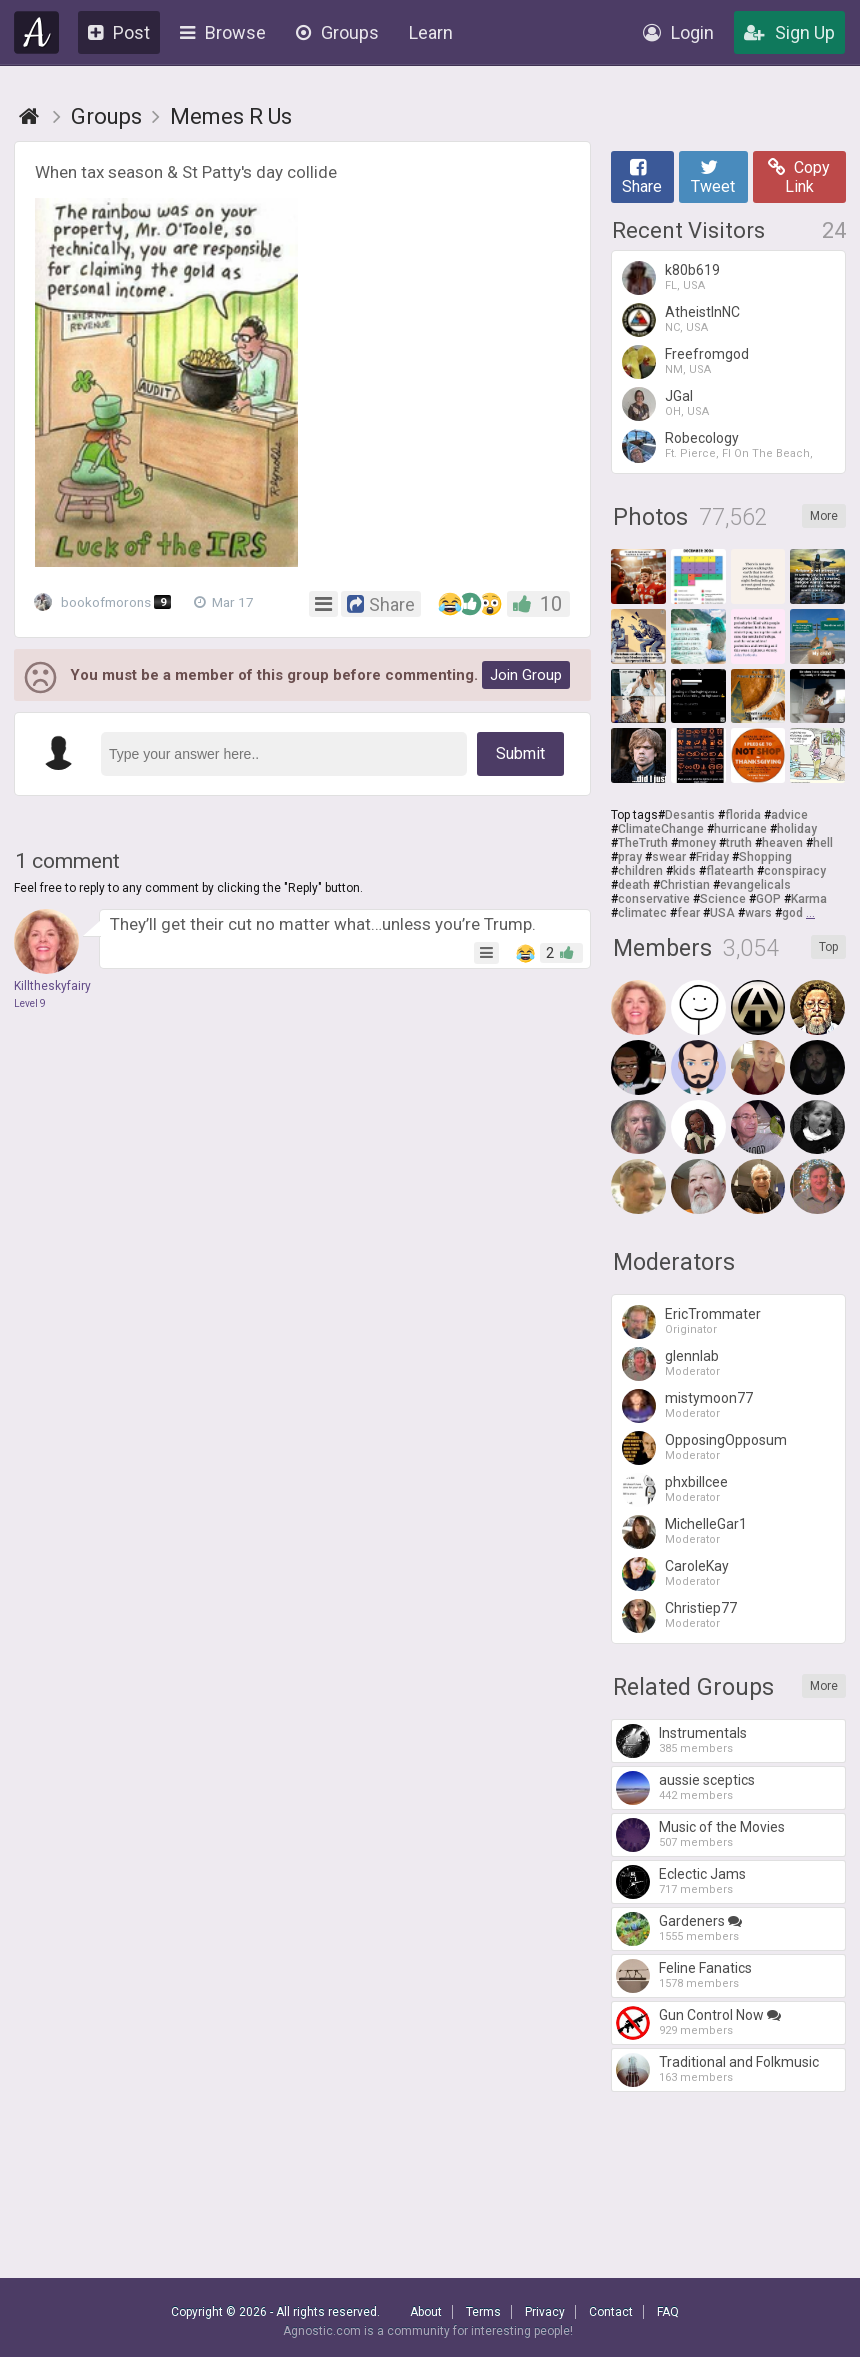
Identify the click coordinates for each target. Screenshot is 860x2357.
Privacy (545, 2312)
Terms (483, 2312)
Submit (520, 753)
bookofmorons (108, 602)
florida (743, 815)
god (792, 913)
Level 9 (30, 1003)
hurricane (740, 829)
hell (823, 843)
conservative (654, 899)
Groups (337, 32)
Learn (431, 32)
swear (669, 857)
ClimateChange (661, 829)
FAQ (668, 2312)
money (697, 843)
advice (789, 815)
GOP (768, 899)
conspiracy (795, 871)
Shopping (765, 857)
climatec (642, 913)
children (640, 871)
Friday (712, 857)
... (810, 913)
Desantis (690, 815)
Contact (611, 2312)
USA (722, 913)
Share (642, 177)
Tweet (713, 177)
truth (739, 843)
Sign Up (789, 32)
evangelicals (755, 885)
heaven (782, 843)
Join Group (526, 675)
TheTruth (643, 843)
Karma (809, 899)
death (634, 885)
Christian (685, 885)
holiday (797, 829)
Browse (223, 32)
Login (678, 32)
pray (630, 857)
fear (688, 913)
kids (684, 871)
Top (828, 947)
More (824, 516)
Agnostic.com (37, 32)
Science (723, 899)
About (426, 2312)
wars (758, 913)
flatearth (730, 871)
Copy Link (799, 177)
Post (119, 32)
